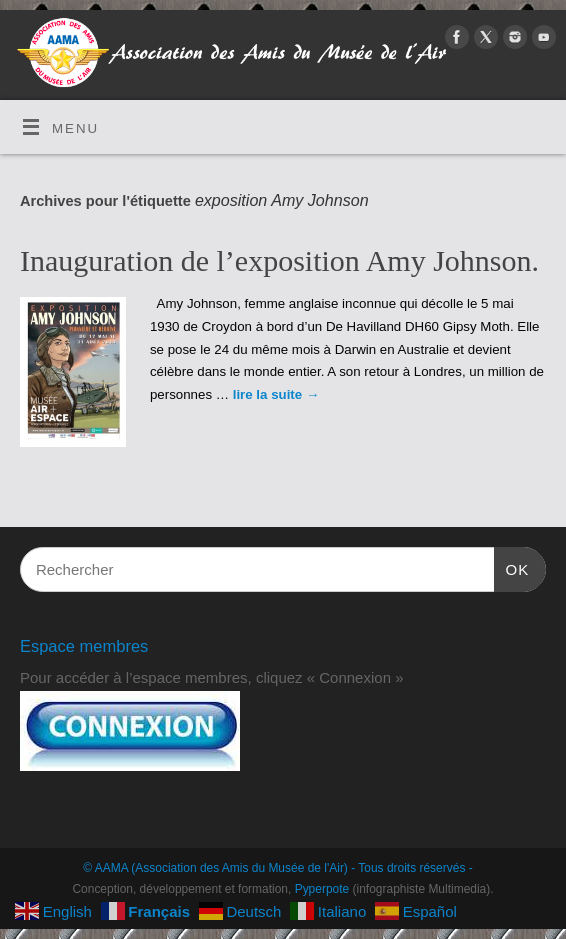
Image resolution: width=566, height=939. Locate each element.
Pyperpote (322, 889)
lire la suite (276, 394)
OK (512, 567)
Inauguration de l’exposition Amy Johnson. (279, 260)
